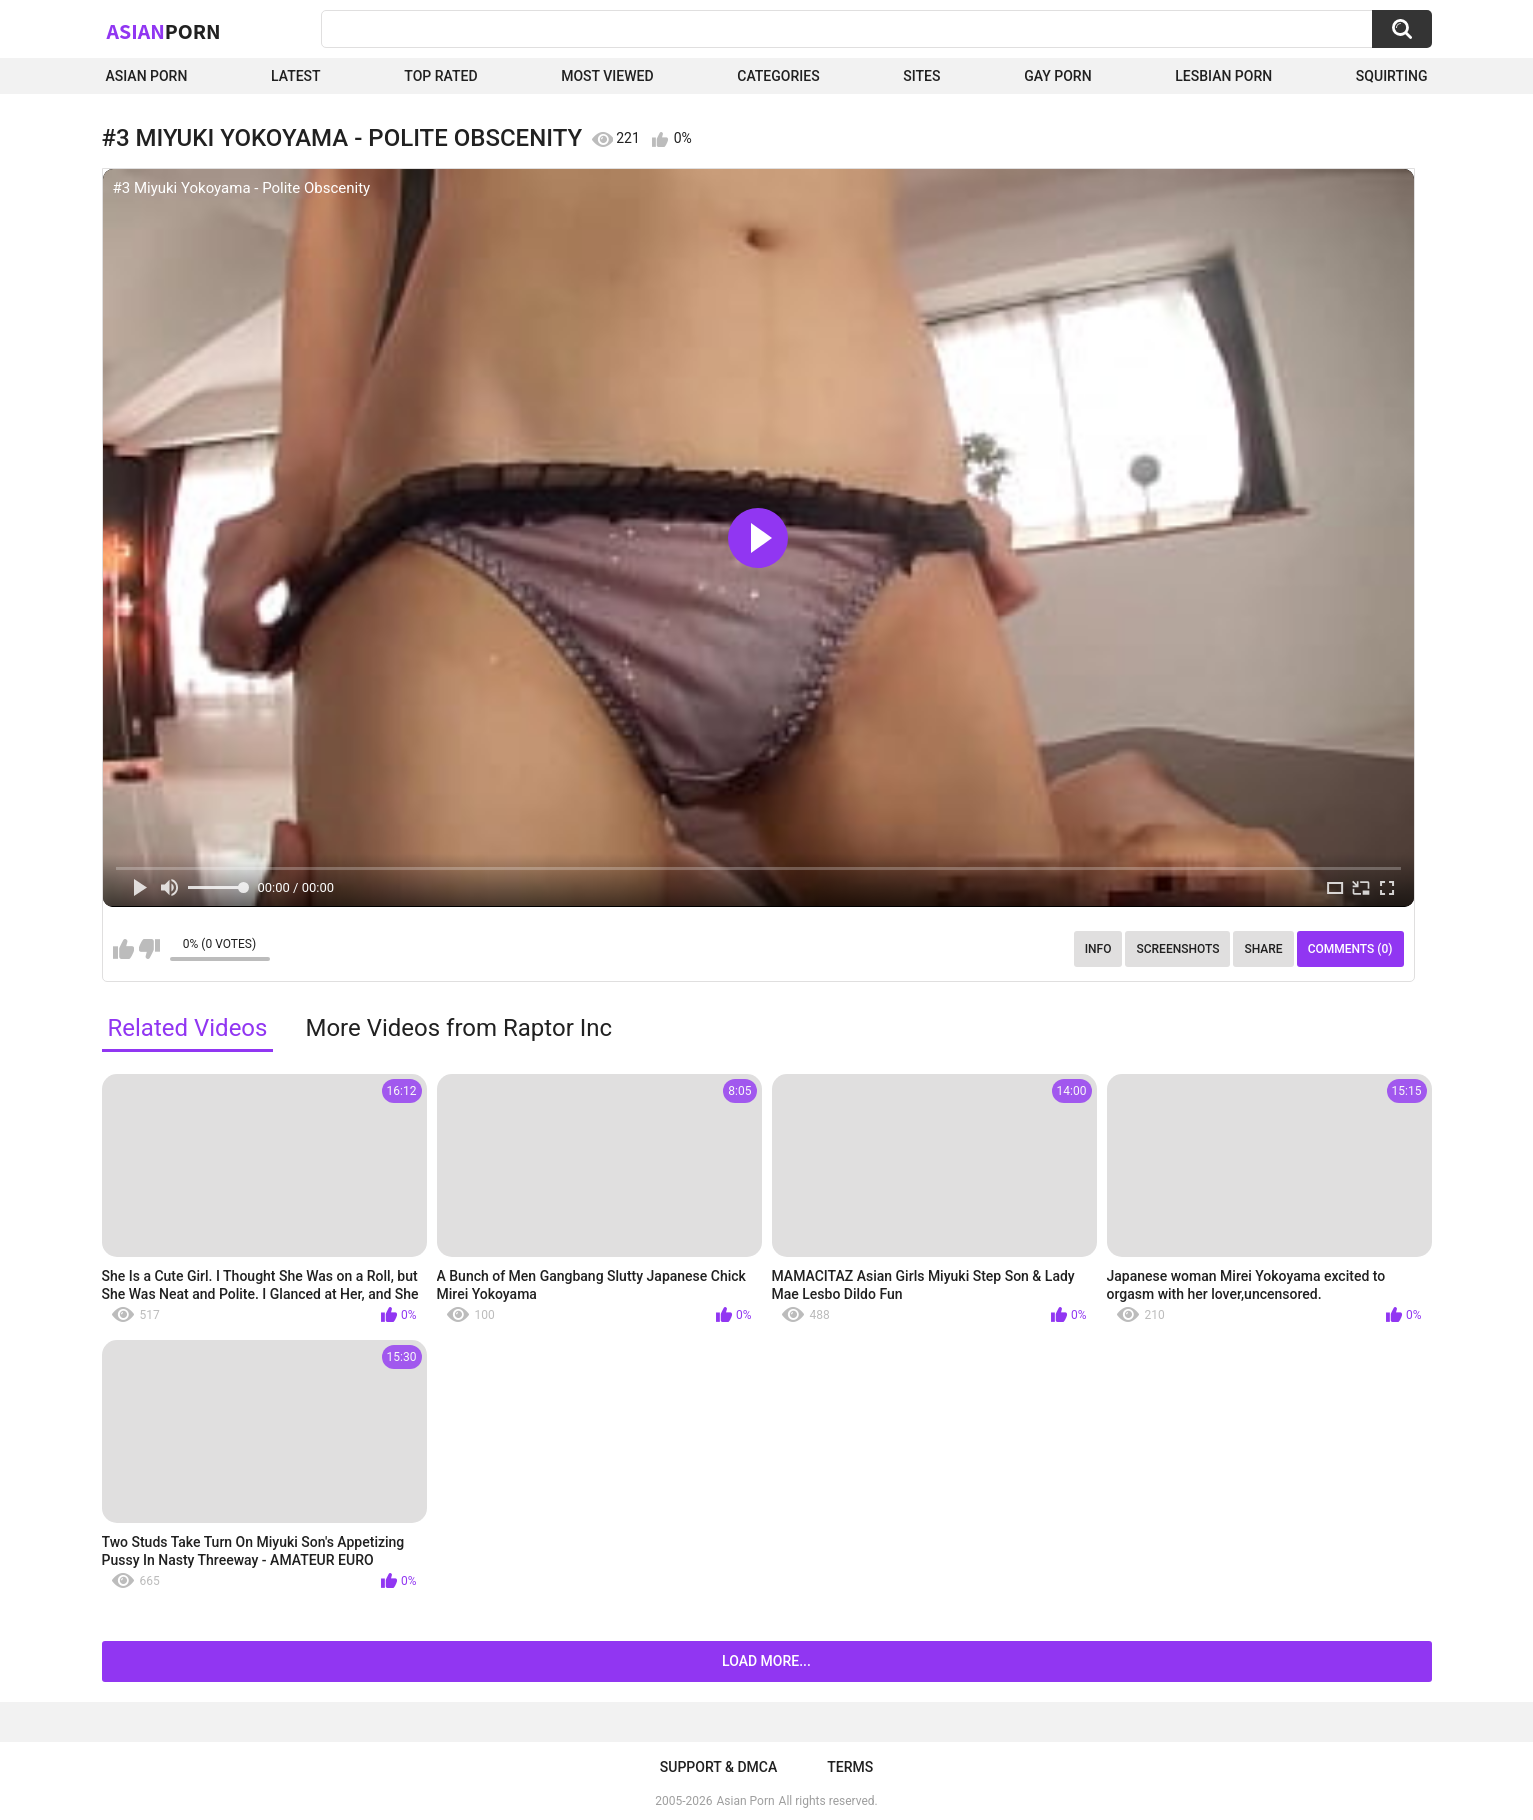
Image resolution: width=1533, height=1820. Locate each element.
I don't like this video (149, 949)
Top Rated (440, 76)
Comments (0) (1350, 949)
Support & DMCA (718, 1767)
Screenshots (1177, 949)
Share (1263, 949)
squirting (1392, 76)
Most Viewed (607, 76)
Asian (164, 31)
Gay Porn (1057, 76)
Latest (296, 76)
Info (1098, 949)
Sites (921, 76)
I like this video (123, 949)
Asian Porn (147, 76)
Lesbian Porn (1223, 76)
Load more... (766, 1661)
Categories (778, 76)
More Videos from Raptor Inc (458, 1028)
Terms (850, 1767)
